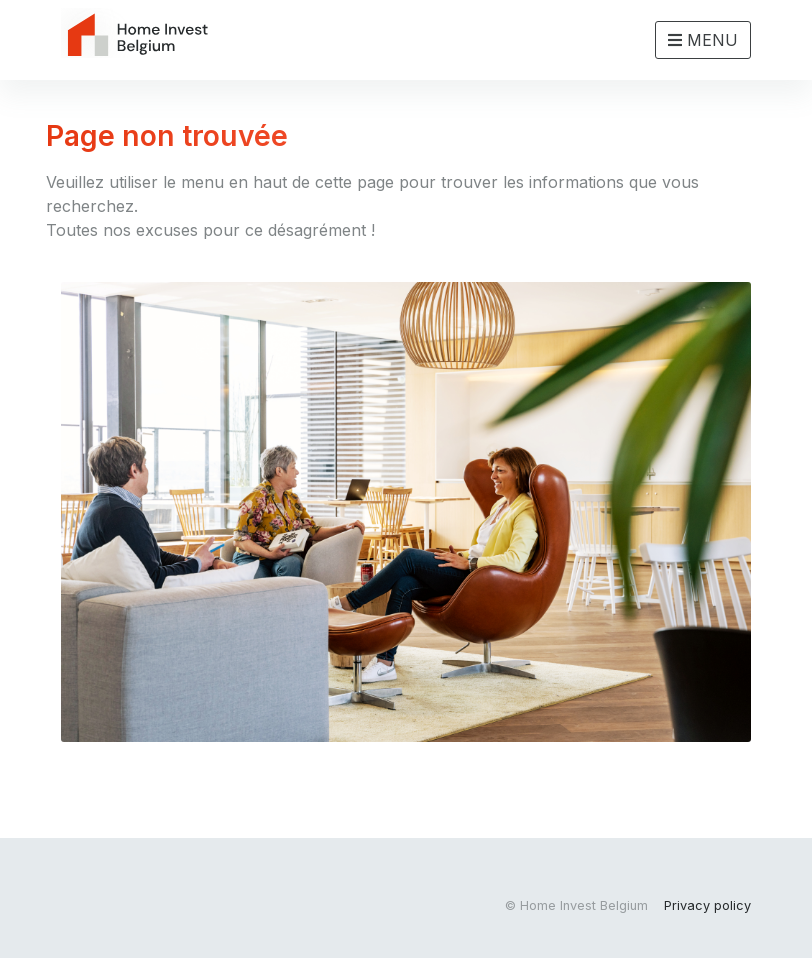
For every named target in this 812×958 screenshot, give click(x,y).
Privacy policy (707, 905)
